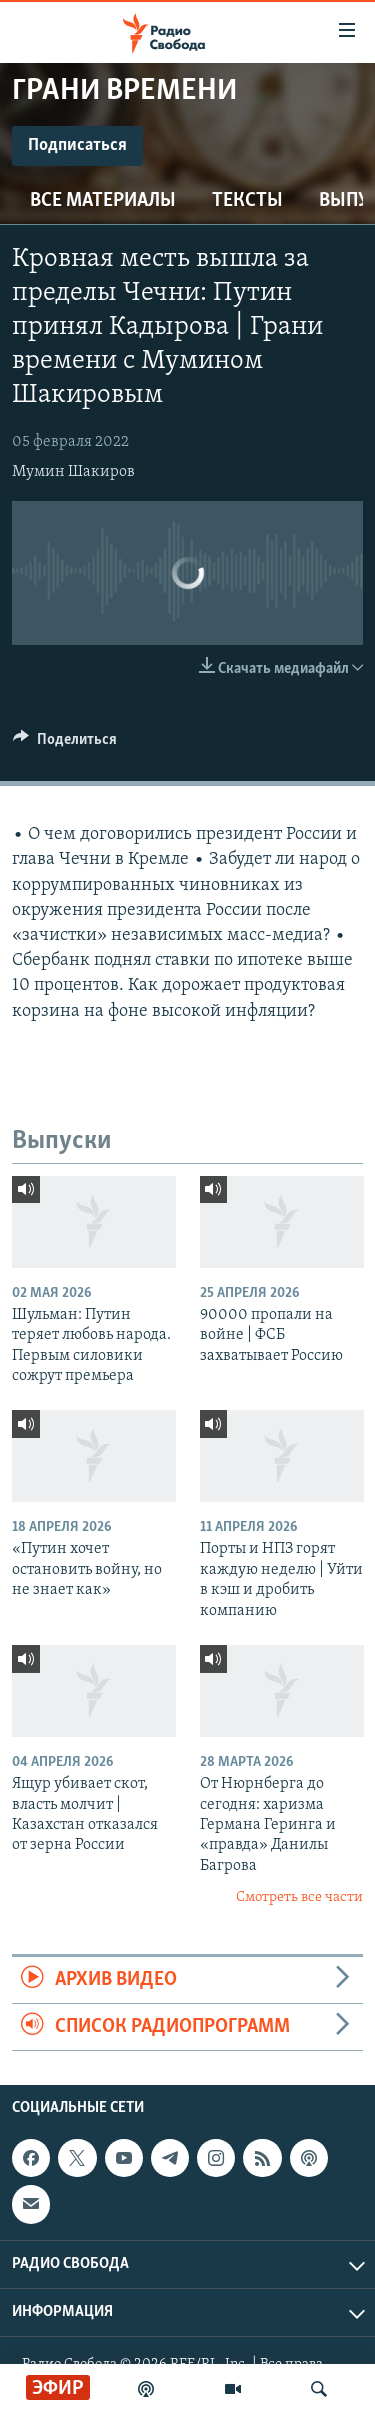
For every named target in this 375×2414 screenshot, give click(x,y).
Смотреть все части (299, 1897)
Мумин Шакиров (73, 472)
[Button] (65, 744)
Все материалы (103, 201)
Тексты (247, 201)
